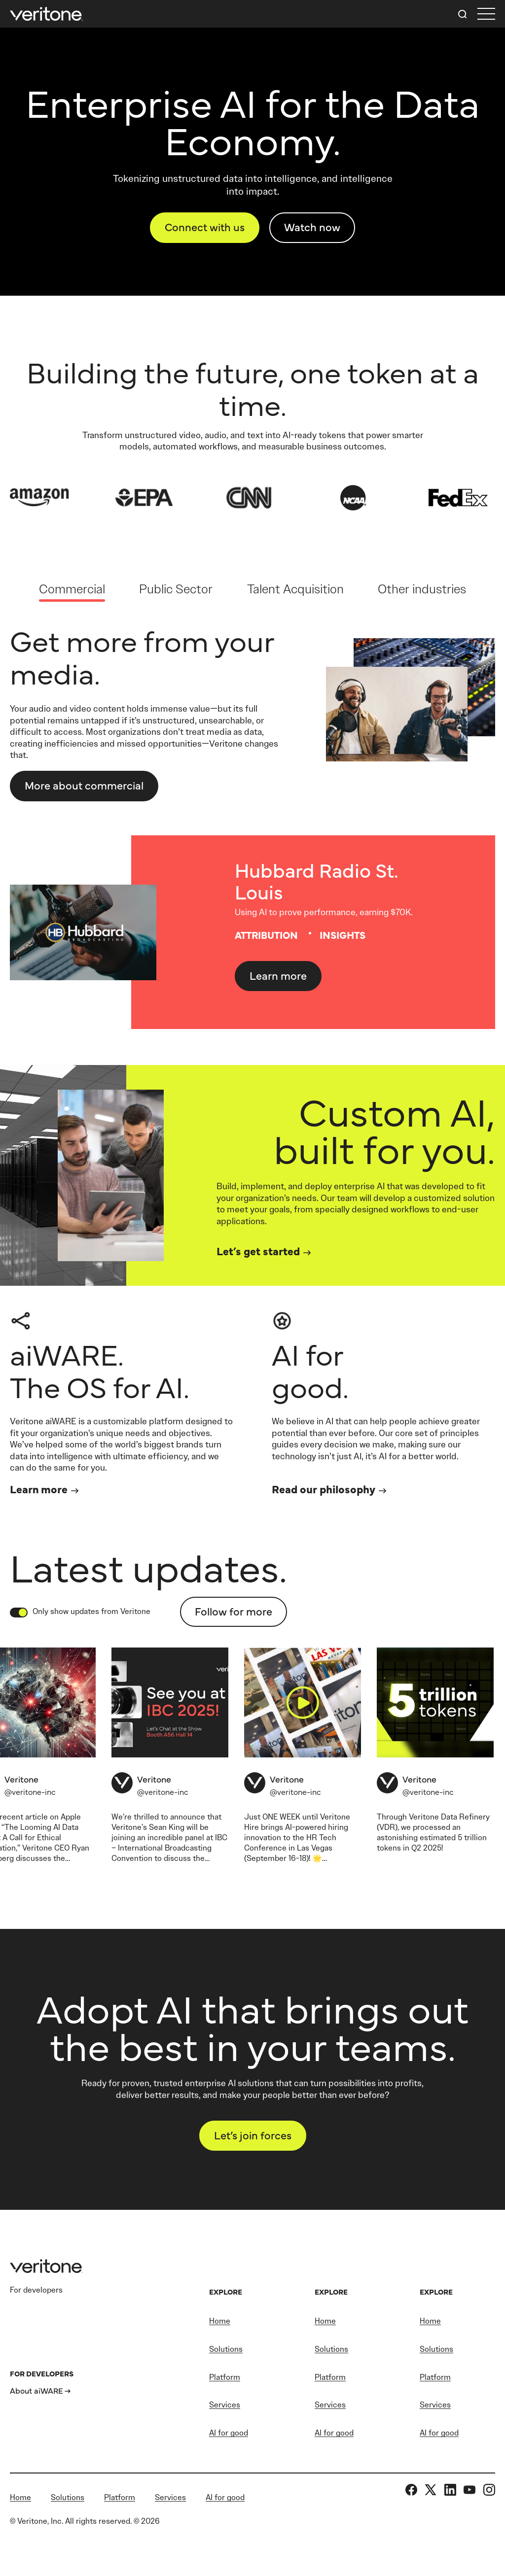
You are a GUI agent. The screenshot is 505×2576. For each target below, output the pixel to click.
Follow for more (233, 1610)
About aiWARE (36, 2390)
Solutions (226, 2349)
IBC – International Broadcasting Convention (169, 1847)
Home (219, 2321)
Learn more (278, 975)
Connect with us (205, 226)
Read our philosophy (323, 1488)
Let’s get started (258, 1250)
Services (224, 2405)
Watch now (312, 226)
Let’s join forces (252, 2134)
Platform (224, 2377)
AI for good (228, 2433)
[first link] (486, 14)
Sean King (166, 1827)
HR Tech (321, 1837)
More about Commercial (84, 784)
